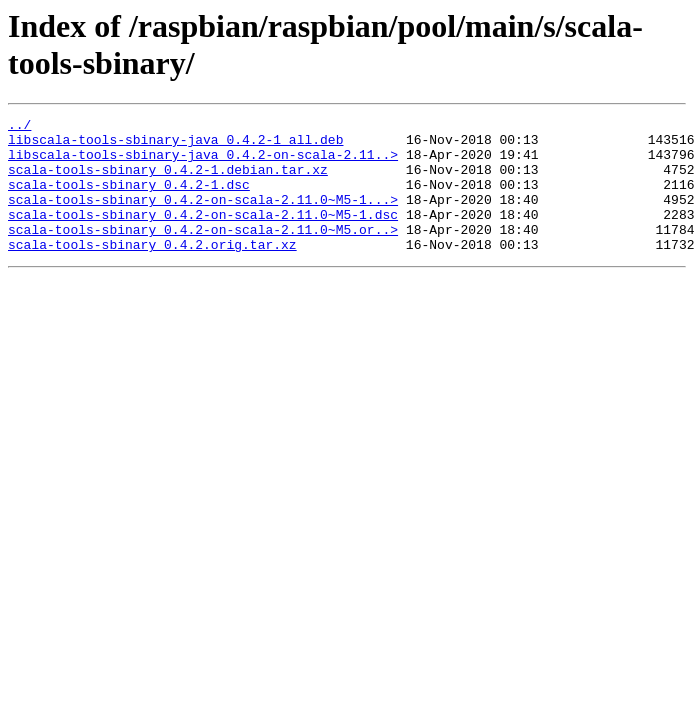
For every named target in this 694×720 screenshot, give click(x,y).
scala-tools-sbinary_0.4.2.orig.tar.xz (152, 271)
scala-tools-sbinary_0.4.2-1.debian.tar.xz (168, 181)
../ (19, 127)
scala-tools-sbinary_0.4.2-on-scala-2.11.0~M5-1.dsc (203, 235)
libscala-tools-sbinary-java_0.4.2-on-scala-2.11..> (203, 163)
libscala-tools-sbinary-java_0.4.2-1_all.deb (175, 145)
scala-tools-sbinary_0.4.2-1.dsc (129, 199)
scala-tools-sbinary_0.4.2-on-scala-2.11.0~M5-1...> (203, 217)
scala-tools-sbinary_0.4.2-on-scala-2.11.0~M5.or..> (203, 253)
